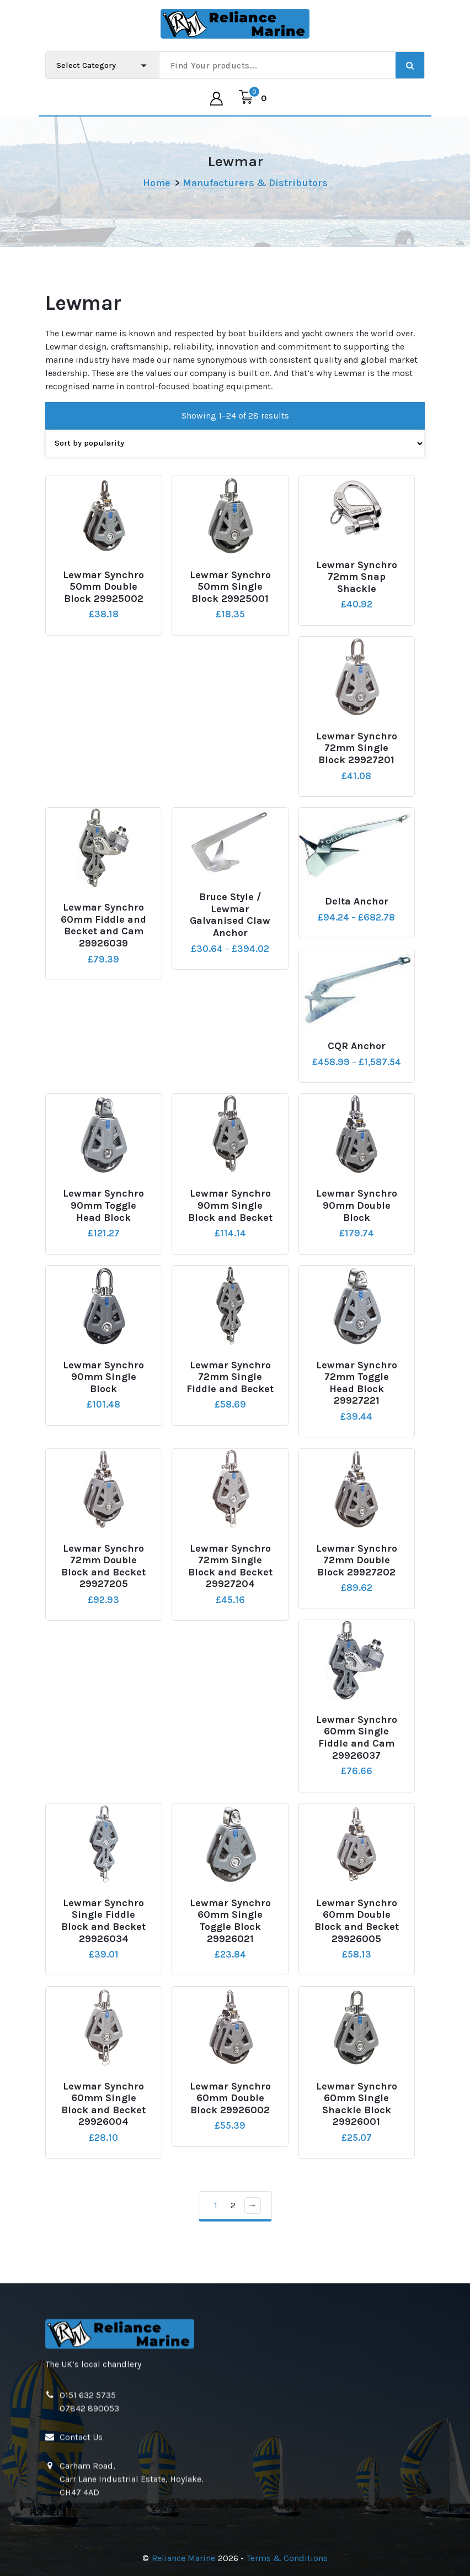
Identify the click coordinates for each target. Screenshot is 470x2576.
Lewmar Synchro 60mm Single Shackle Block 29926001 (356, 2120)
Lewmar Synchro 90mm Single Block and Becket (230, 1221)
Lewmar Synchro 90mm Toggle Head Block (103, 1221)
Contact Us (81, 2541)
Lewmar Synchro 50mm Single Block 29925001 (230, 602)
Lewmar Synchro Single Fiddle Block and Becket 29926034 (103, 1936)
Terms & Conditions (287, 2558)
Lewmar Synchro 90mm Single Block (103, 1392)
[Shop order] (235, 459)
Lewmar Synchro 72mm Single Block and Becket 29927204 (230, 1582)
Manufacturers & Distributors (255, 183)
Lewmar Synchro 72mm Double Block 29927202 (356, 1576)
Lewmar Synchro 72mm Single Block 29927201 (356, 763)
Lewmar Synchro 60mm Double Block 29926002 (230, 2113)
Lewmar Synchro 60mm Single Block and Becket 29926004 (103, 2120)
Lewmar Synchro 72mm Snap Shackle (356, 592)
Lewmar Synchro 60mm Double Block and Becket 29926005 (356, 1936)
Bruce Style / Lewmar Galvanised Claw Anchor (230, 930)
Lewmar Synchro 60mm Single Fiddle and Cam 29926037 (356, 1753)
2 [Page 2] (233, 2220)
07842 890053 (89, 2512)
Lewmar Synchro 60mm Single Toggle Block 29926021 (230, 1936)
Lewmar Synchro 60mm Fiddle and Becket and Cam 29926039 (103, 941)
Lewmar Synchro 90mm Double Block (356, 1221)
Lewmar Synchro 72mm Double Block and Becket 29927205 (103, 1582)
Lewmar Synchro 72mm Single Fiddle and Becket (230, 1392)
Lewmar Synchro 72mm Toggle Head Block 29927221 (356, 1398)
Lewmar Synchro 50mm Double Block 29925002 (103, 602)
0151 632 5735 (88, 2499)
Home (156, 183)
